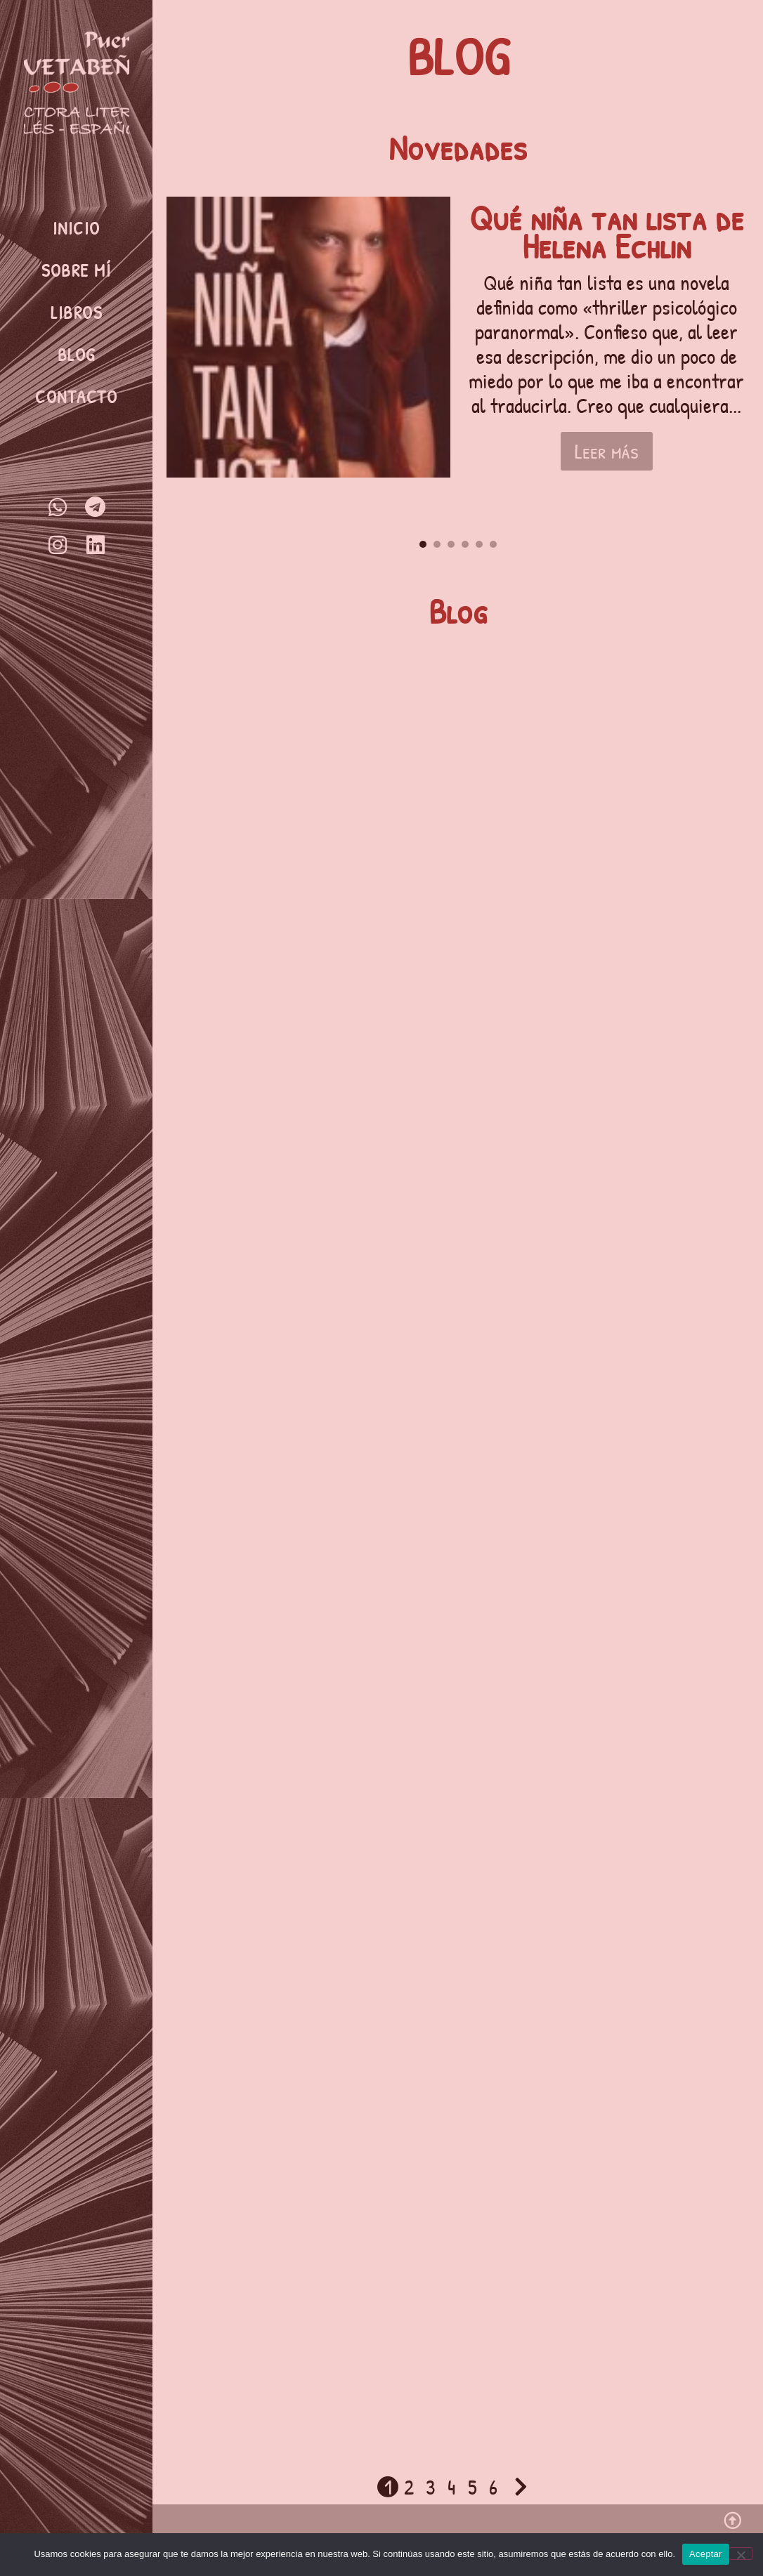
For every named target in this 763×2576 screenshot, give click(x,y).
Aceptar (705, 2554)
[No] (740, 2553)
